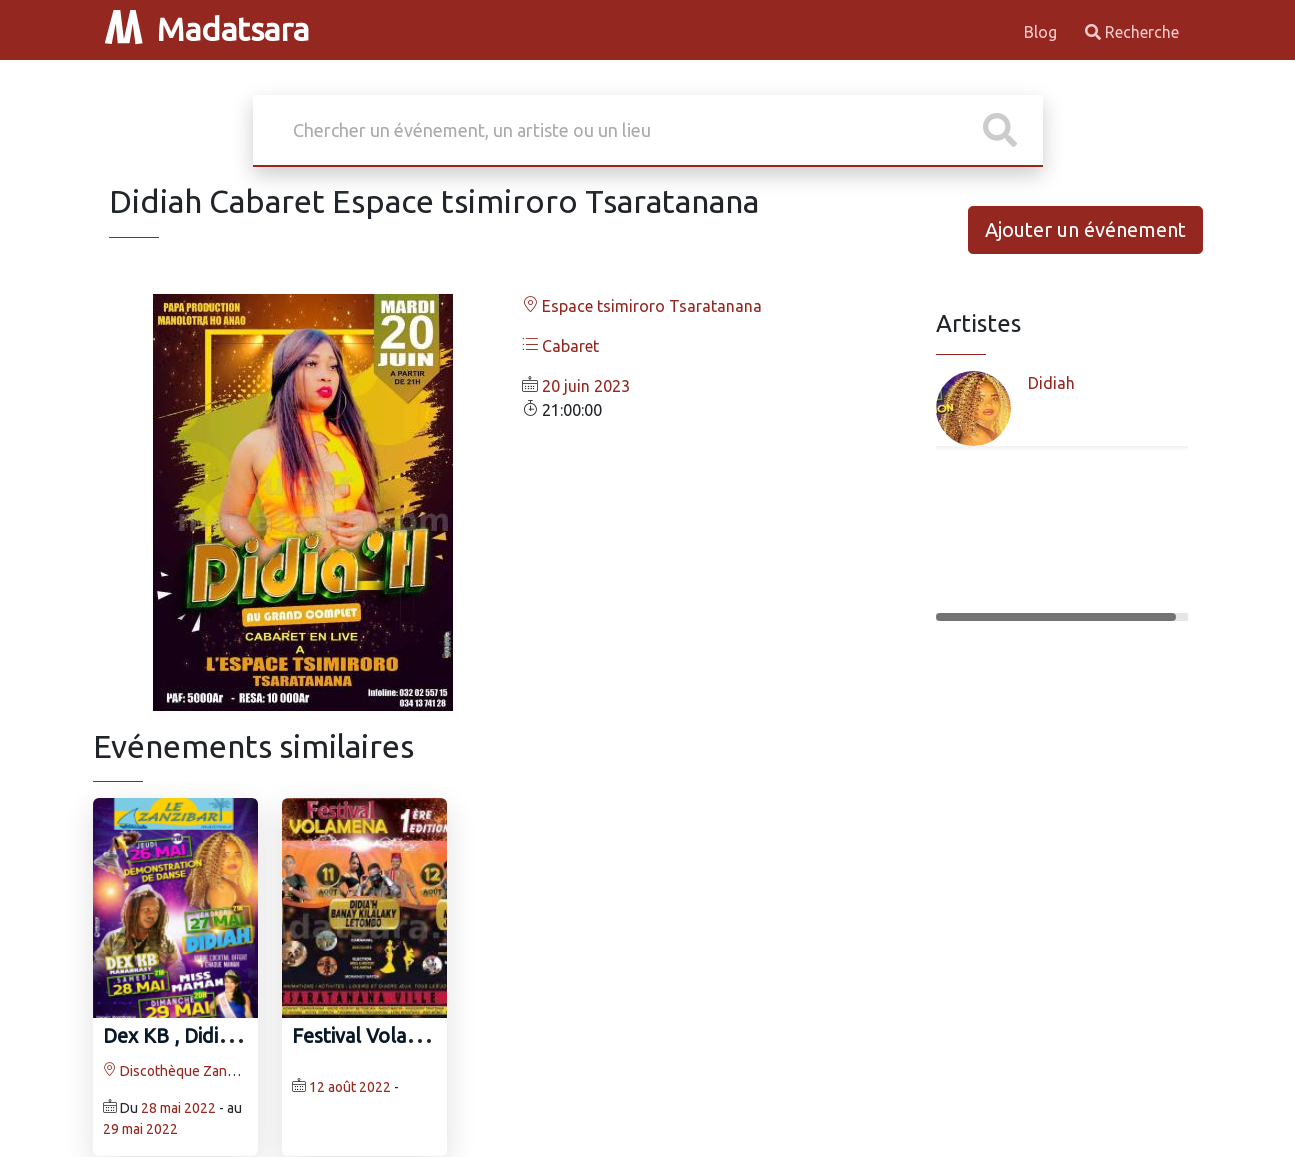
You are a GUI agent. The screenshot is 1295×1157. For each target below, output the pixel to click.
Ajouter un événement (1085, 229)
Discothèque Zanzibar (180, 1071)
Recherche (1132, 32)
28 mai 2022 (178, 1108)
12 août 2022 (350, 1087)
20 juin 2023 (586, 386)
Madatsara (207, 29)
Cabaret (560, 346)
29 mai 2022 (140, 1129)
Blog (1042, 32)
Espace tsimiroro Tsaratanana (642, 306)
